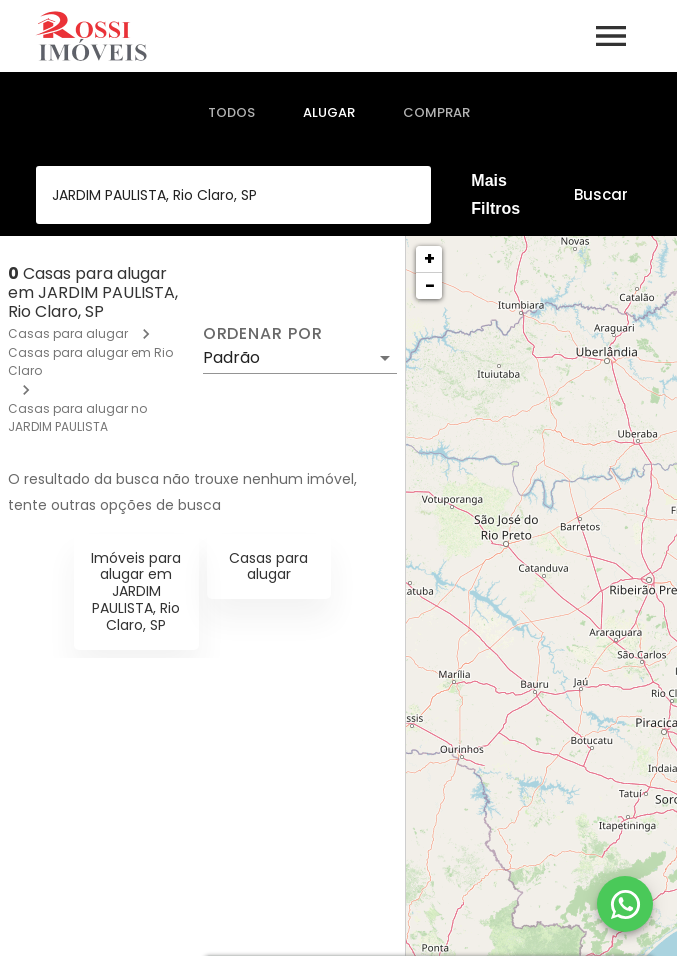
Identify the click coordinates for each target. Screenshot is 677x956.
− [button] (430, 285)
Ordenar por (263, 334)
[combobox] (233, 195)
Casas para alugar (68, 333)
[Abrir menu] (611, 36)
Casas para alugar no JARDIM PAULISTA (77, 417)
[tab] (231, 113)
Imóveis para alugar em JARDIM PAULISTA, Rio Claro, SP (136, 591)
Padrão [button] (231, 357)
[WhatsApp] (625, 904)
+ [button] (429, 258)
